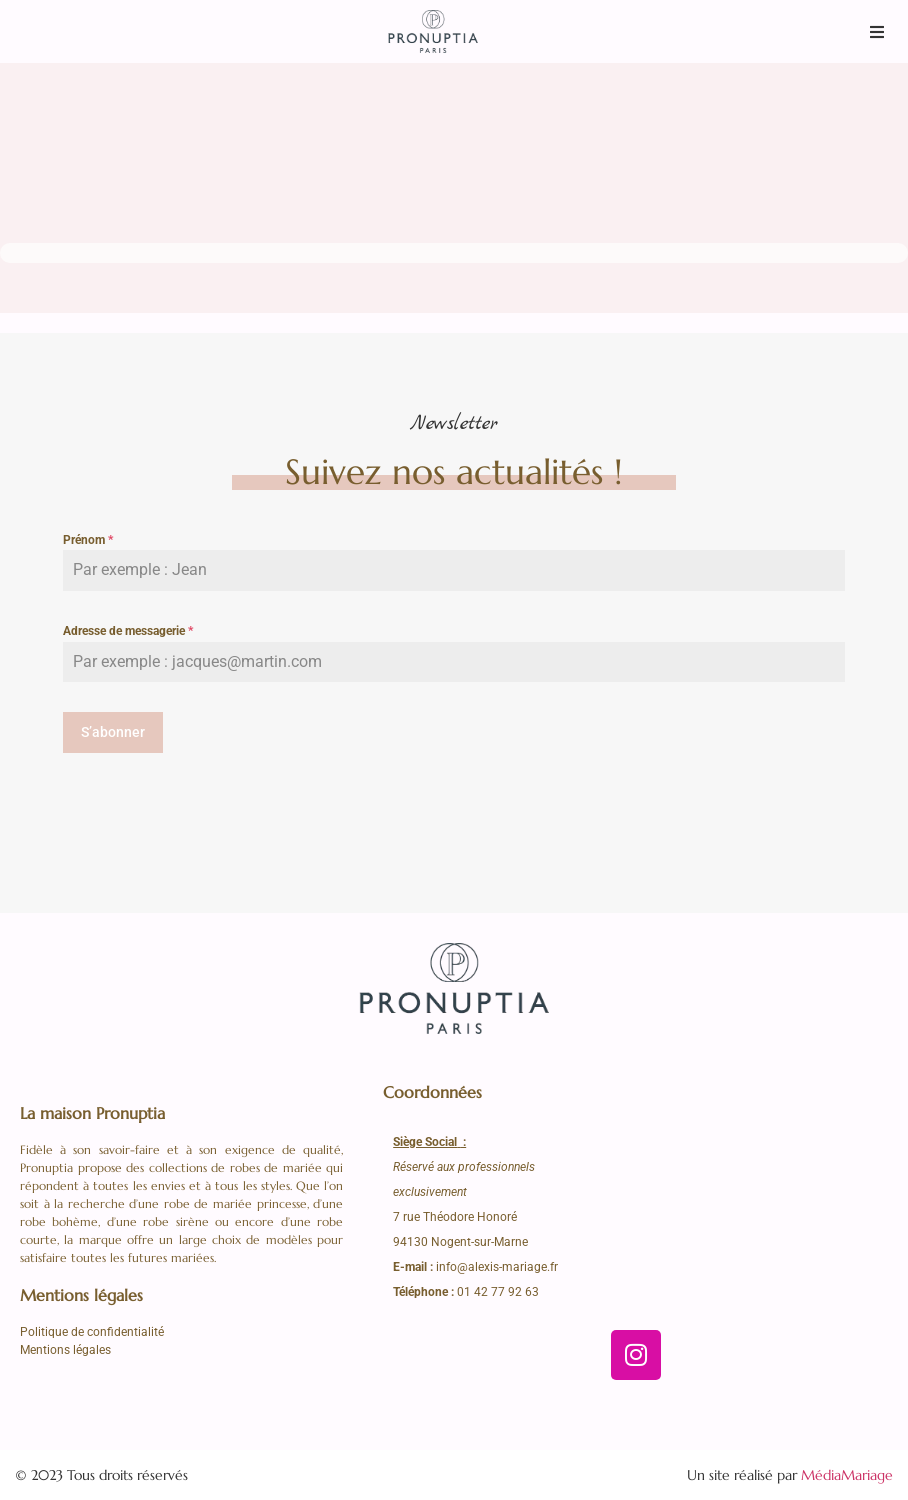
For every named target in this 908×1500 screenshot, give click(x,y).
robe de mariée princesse (235, 1203)
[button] (877, 31)
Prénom (88, 540)
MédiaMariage (847, 1474)
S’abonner (113, 732)
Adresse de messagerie (128, 631)
